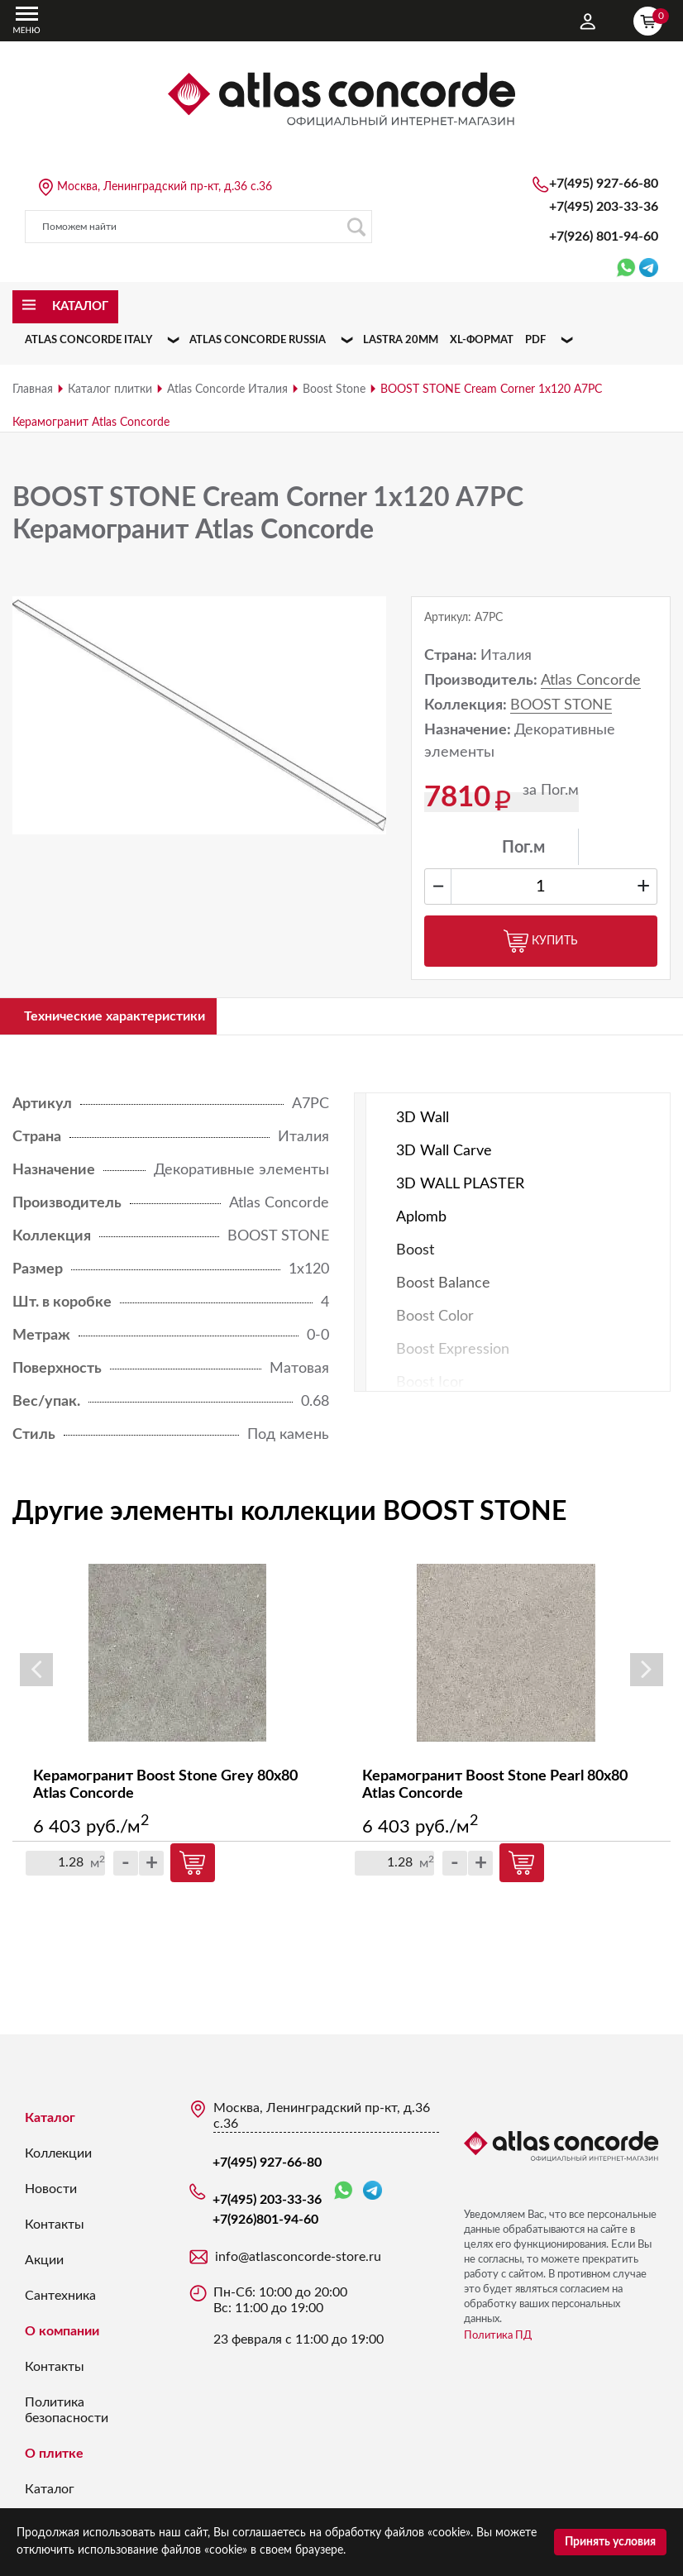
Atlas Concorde (591, 680)
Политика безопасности (66, 2412)
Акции (44, 2262)
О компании (62, 2333)
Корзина (651, 19)
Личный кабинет (588, 21)
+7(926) (603, 236)
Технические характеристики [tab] (129, 1017)
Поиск (356, 227)
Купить (541, 941)
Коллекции (58, 2156)
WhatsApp (343, 2193)
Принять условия (610, 2542)
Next (646, 1672)
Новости (51, 2191)
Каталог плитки (110, 389)
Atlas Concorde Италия (227, 389)
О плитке (54, 2456)
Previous (36, 1672)
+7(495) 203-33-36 (603, 206)
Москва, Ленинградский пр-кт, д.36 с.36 (164, 187)
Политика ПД (498, 2338)
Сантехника (60, 2298)
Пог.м (523, 847)
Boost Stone (334, 389)
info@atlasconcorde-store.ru (298, 2259)
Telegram (372, 2192)
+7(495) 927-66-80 (603, 183)
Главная (32, 389)
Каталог (50, 2120)
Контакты (54, 2227)
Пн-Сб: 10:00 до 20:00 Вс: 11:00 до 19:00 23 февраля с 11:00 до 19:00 (298, 2318)
